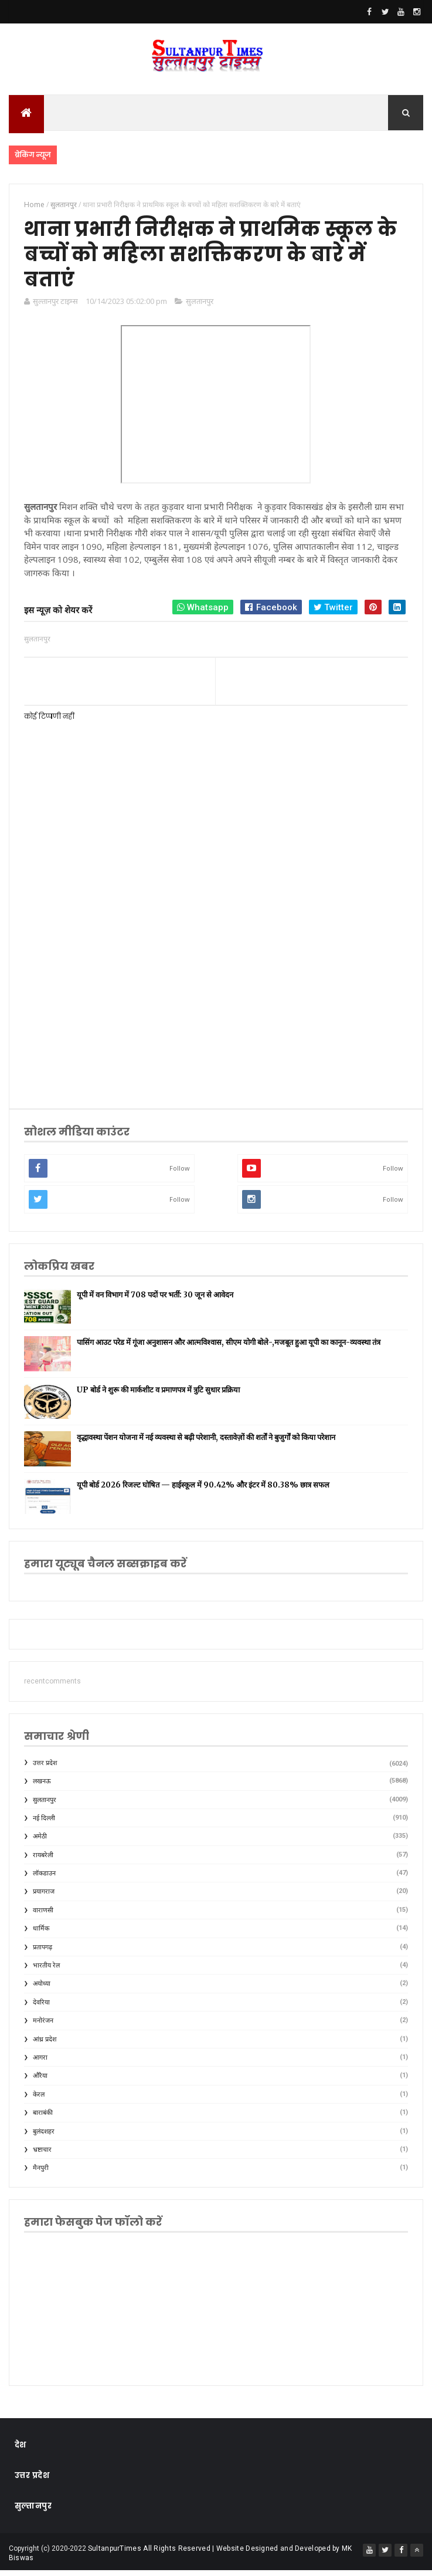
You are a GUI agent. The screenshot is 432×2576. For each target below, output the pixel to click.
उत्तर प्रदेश (45, 1768)
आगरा (40, 2063)
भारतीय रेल (46, 1971)
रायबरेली (43, 1860)
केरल (39, 2100)
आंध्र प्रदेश (44, 2044)
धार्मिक (41, 1934)
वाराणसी (43, 1915)
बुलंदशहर (44, 2137)
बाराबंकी (43, 2118)
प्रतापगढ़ (42, 1952)
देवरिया (41, 2008)
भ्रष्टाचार (42, 2155)
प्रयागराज (44, 1897)
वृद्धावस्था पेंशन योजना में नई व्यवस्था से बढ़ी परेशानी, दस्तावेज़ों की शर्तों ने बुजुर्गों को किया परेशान (206, 1443)
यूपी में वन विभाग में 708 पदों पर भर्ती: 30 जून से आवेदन (155, 1300)
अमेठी (40, 1842)
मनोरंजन (43, 2026)
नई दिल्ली (44, 1823)
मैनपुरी (41, 2174)
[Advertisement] (216, 1003)
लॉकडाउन (44, 1878)
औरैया (40, 2081)
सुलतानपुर (199, 306)
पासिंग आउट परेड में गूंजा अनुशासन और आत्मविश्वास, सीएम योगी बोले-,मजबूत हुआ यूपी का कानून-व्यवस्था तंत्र (228, 1348)
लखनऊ (42, 1786)
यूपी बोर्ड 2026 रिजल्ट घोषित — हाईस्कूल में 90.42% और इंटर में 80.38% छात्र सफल (203, 1490)
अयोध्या (41, 1989)
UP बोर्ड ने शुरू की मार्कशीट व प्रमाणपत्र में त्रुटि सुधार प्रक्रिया (158, 1395)
